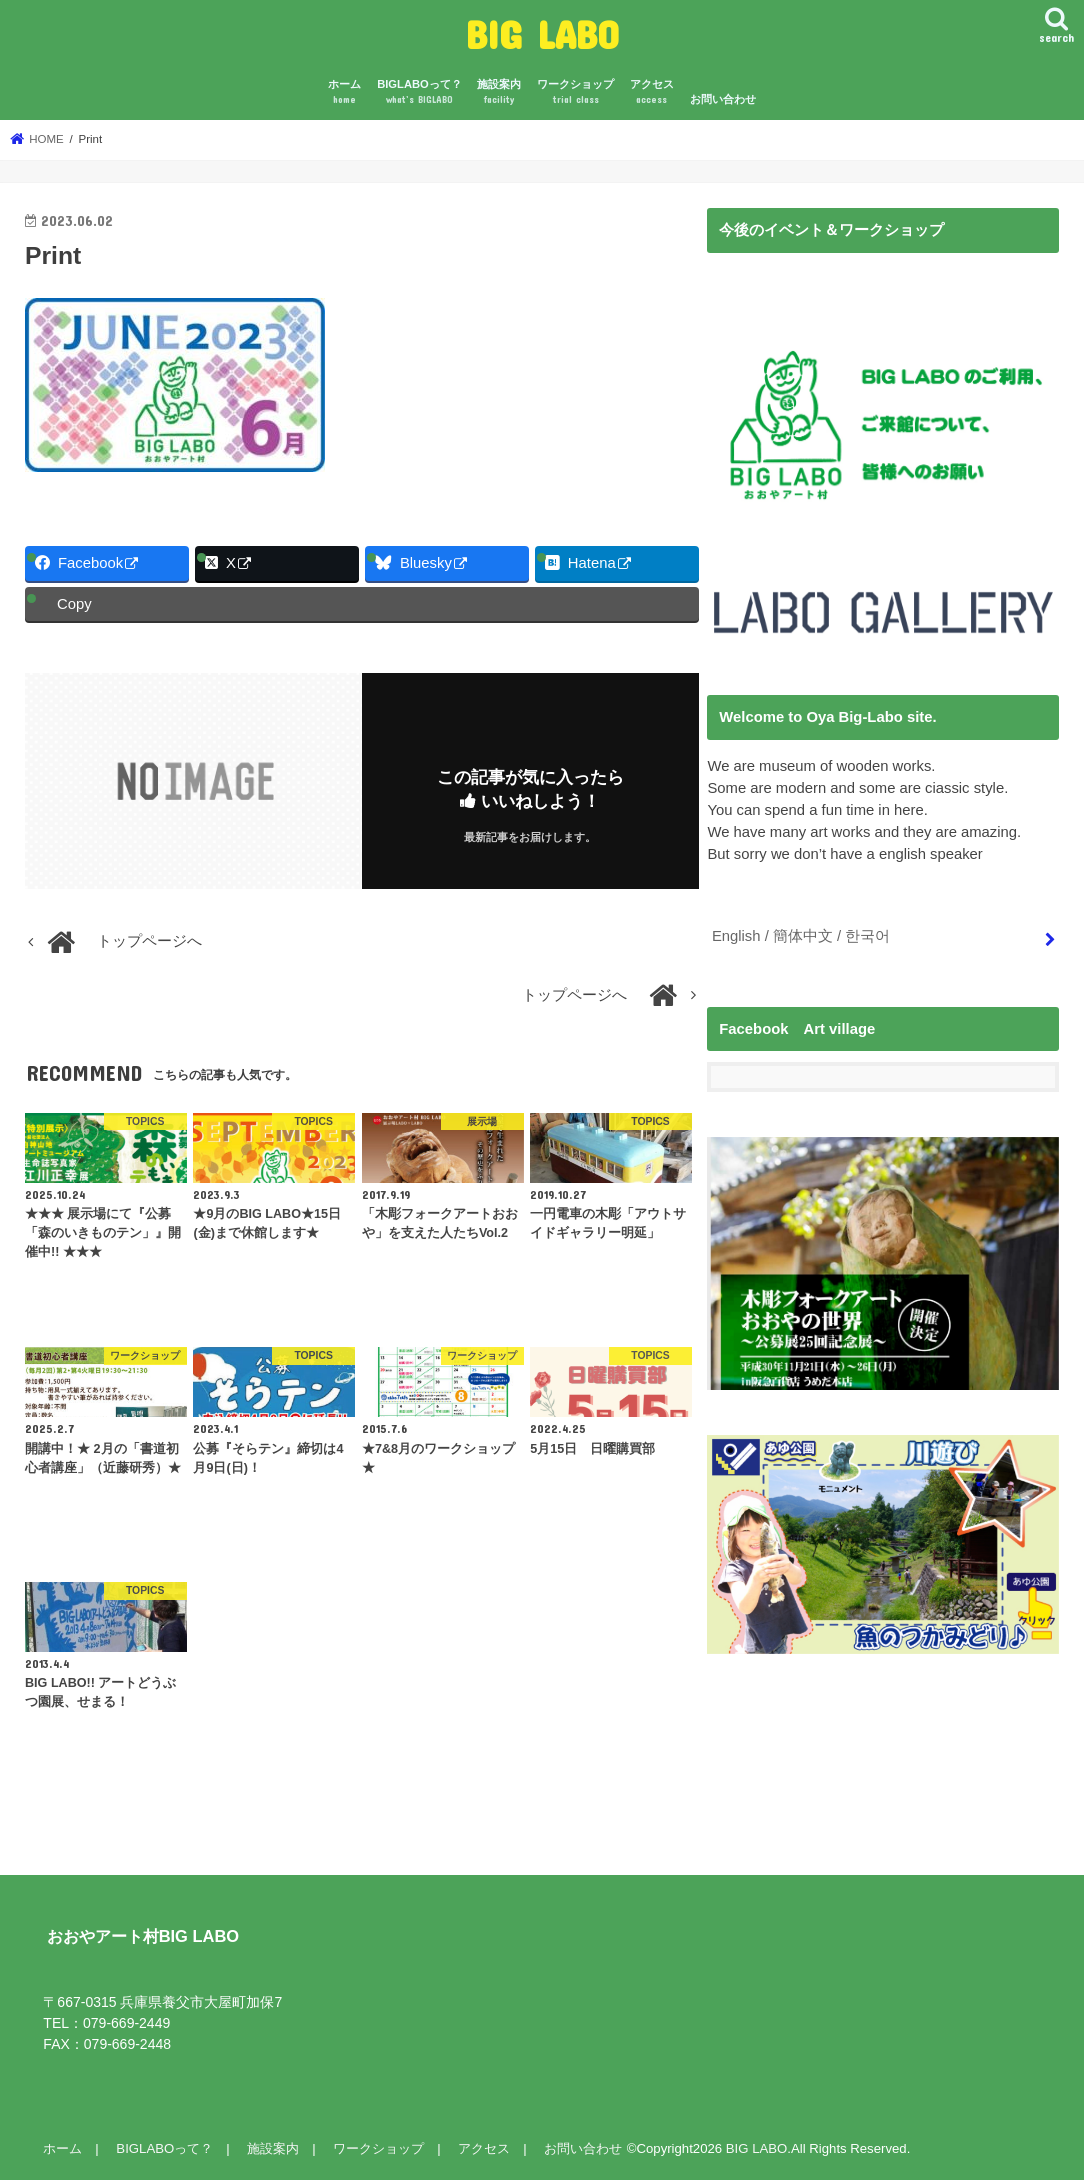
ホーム (344, 92)
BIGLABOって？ (419, 92)
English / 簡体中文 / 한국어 (801, 936)
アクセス (652, 92)
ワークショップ (575, 92)
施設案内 (499, 92)
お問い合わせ (723, 99)
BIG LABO (542, 33)
